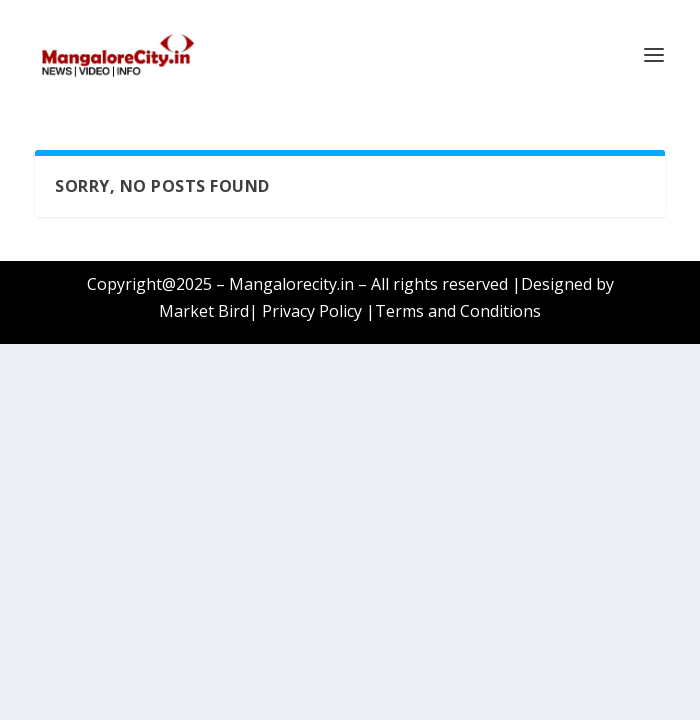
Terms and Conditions (458, 311)
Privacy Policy (312, 311)
